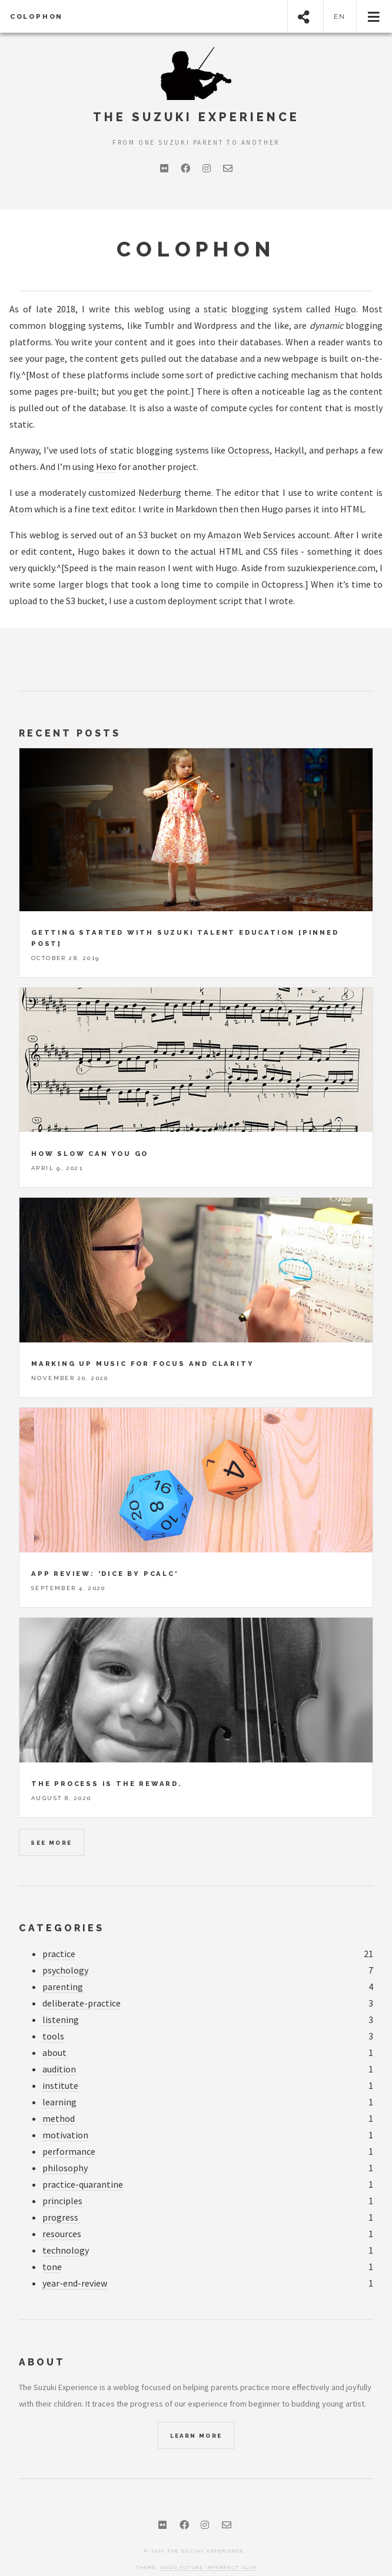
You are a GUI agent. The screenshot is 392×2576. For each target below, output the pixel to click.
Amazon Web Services (252, 535)
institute (60, 2065)
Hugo (345, 309)
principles (62, 2180)
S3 (143, 535)
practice (58, 1933)
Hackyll (289, 450)
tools (53, 2016)
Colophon (36, 16)
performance (68, 2131)
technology (65, 2230)
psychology (65, 1950)
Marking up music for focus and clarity (142, 1343)
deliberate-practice (81, 1983)
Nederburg (159, 492)
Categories (61, 1907)
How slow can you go (89, 1133)
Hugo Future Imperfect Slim (209, 2547)
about (54, 2032)
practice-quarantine (82, 2164)
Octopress (249, 450)
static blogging (236, 309)
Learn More (196, 2415)
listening (60, 1999)
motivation (65, 2114)
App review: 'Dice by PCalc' (104, 1553)
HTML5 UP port (166, 2563)
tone (52, 2246)
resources (61, 2213)
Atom (20, 509)
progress (60, 2197)
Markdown (196, 509)
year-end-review (74, 2263)
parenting (62, 1966)
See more (51, 1822)
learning (59, 2081)
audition (59, 2048)
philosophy (65, 2147)
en (340, 16)
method (58, 2098)
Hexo (106, 466)
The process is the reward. (106, 1763)
